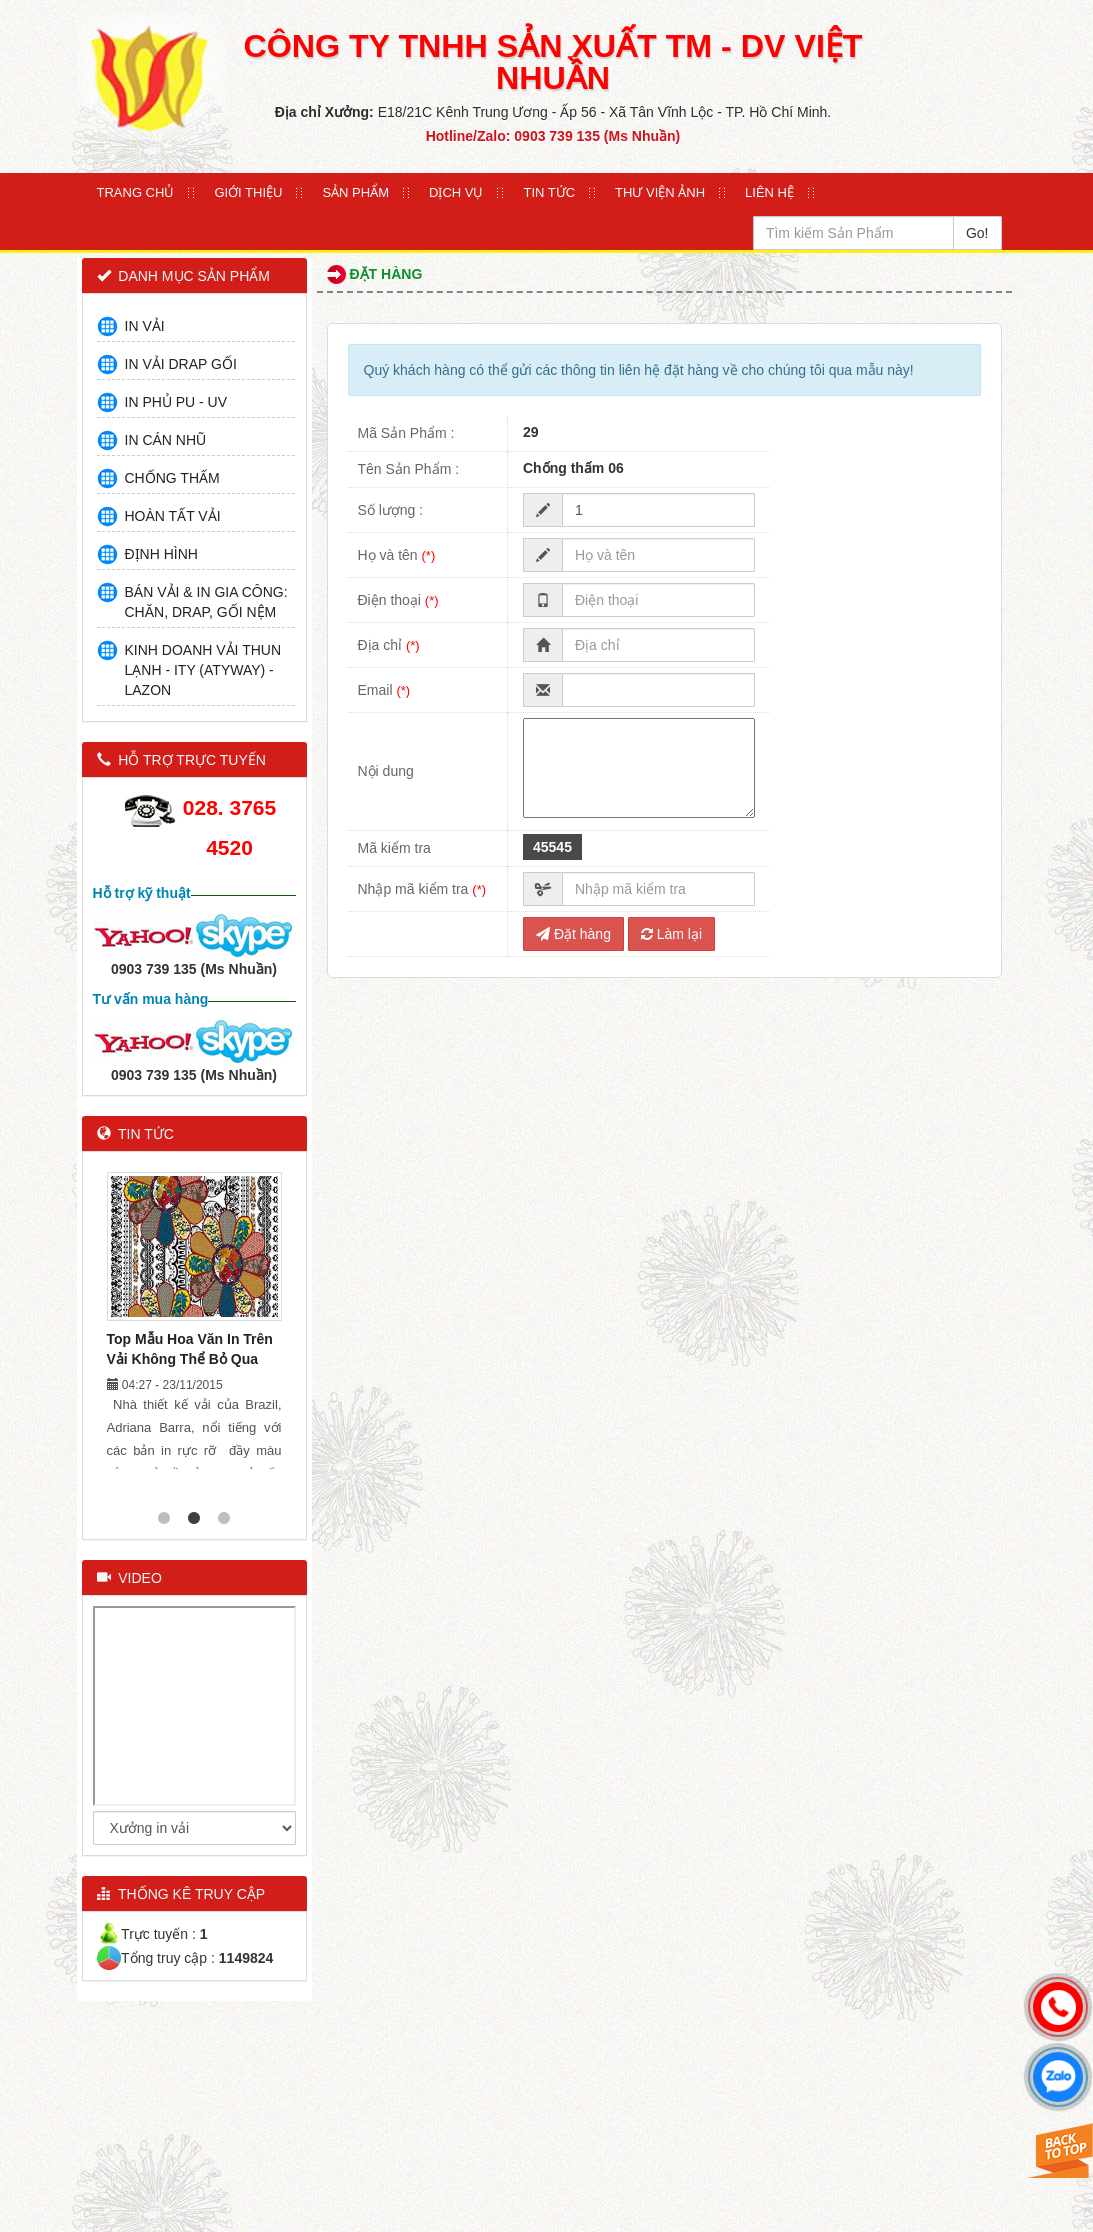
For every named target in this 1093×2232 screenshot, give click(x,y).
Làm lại (671, 934)
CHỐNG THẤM (172, 478)
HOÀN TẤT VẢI (173, 516)
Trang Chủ (136, 192)
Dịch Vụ (456, 192)
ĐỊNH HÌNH (161, 554)
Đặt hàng (573, 934)
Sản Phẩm (355, 192)
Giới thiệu (248, 192)
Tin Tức (549, 192)
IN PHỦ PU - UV (176, 402)
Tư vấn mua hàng (151, 999)
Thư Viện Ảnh (660, 192)
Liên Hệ (769, 192)
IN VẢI (145, 326)
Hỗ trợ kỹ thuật (142, 893)
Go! (977, 233)
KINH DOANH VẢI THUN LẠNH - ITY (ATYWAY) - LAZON (203, 670)
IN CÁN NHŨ (166, 440)
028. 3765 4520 (229, 827)
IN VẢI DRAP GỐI (181, 364)
